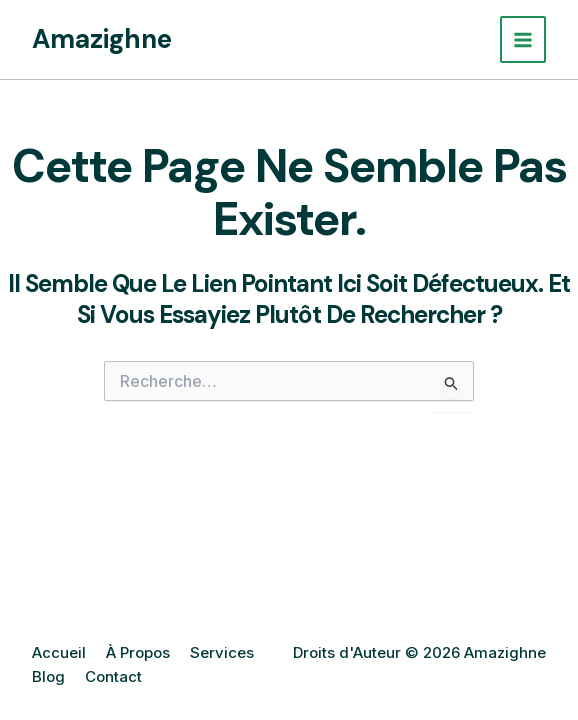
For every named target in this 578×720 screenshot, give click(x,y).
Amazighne (102, 39)
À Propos (138, 652)
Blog (48, 676)
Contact (113, 676)
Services (222, 652)
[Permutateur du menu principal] (523, 39)
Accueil (59, 652)
